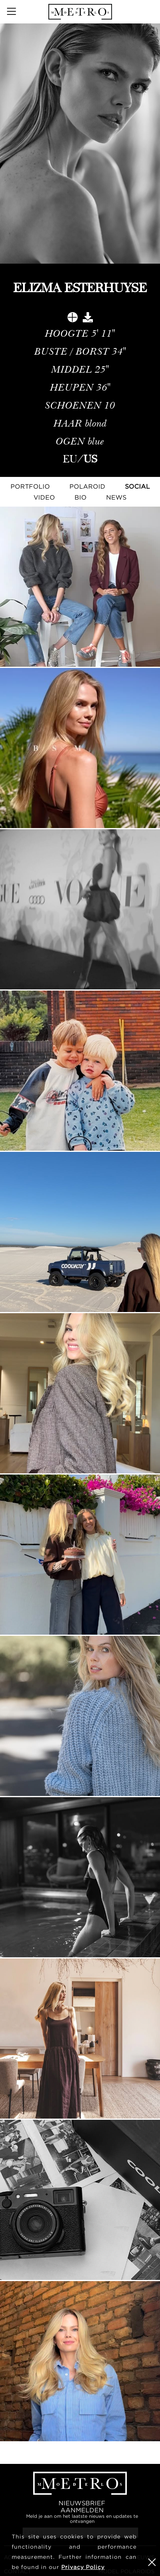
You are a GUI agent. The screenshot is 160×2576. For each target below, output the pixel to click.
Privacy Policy (83, 2567)
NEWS (116, 497)
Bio (81, 497)
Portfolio (30, 486)
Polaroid (87, 486)
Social (137, 486)
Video (44, 497)
